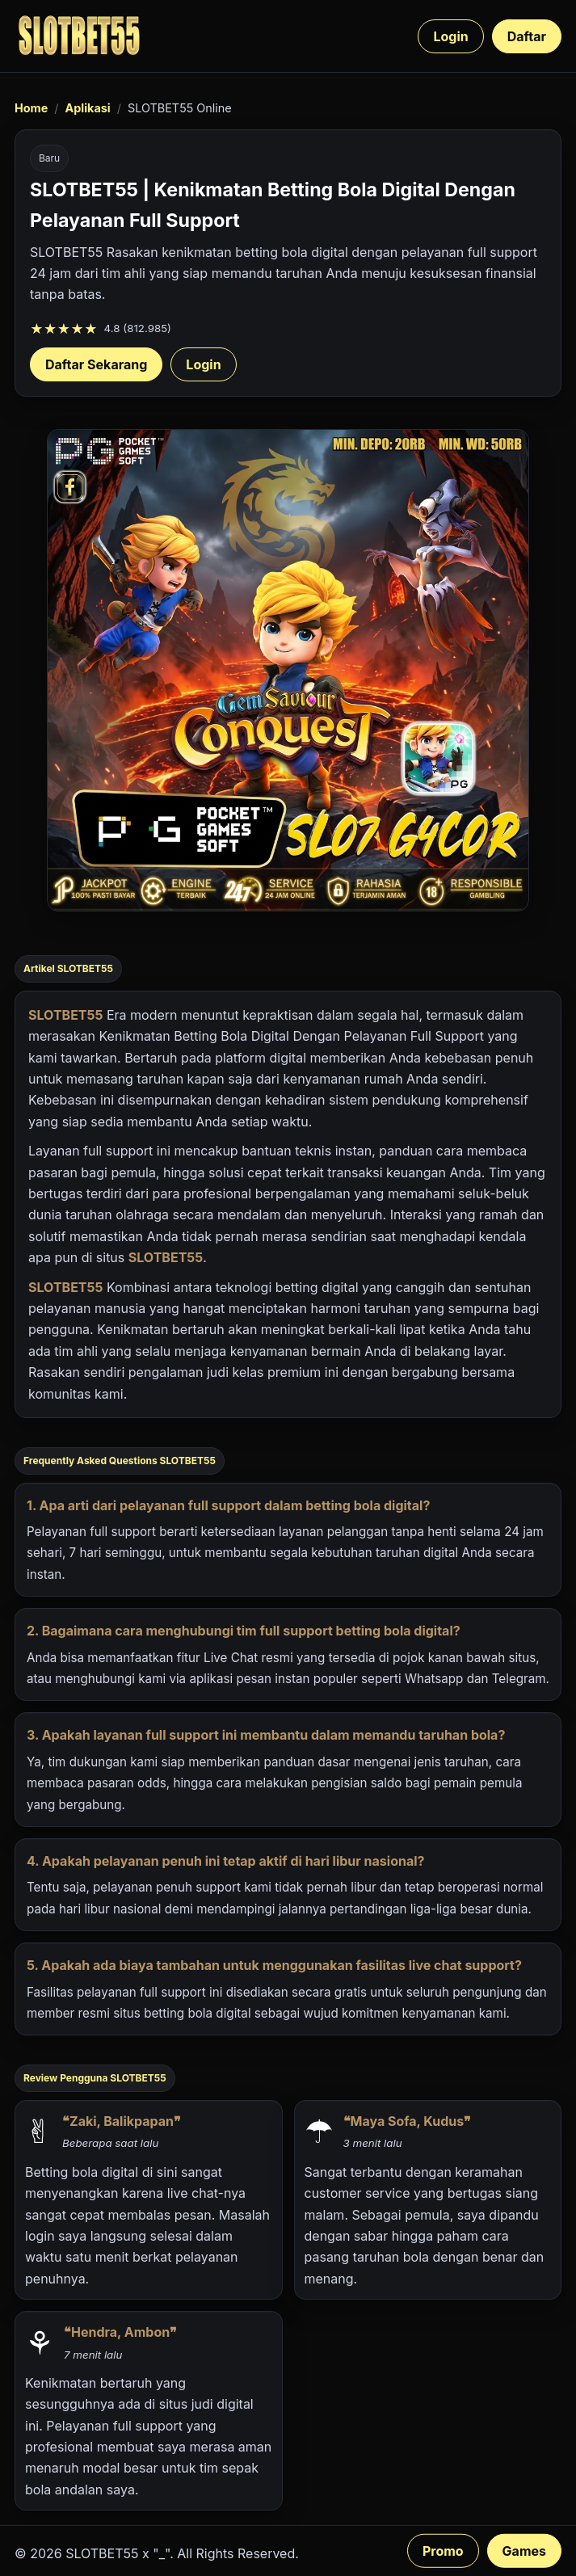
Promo (443, 2551)
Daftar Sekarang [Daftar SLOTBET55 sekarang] (96, 364)
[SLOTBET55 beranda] (79, 36)
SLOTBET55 (65, 1015)
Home (31, 108)
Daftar (526, 36)
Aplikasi (87, 108)
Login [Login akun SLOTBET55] (203, 364)
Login (450, 36)
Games (524, 2551)
